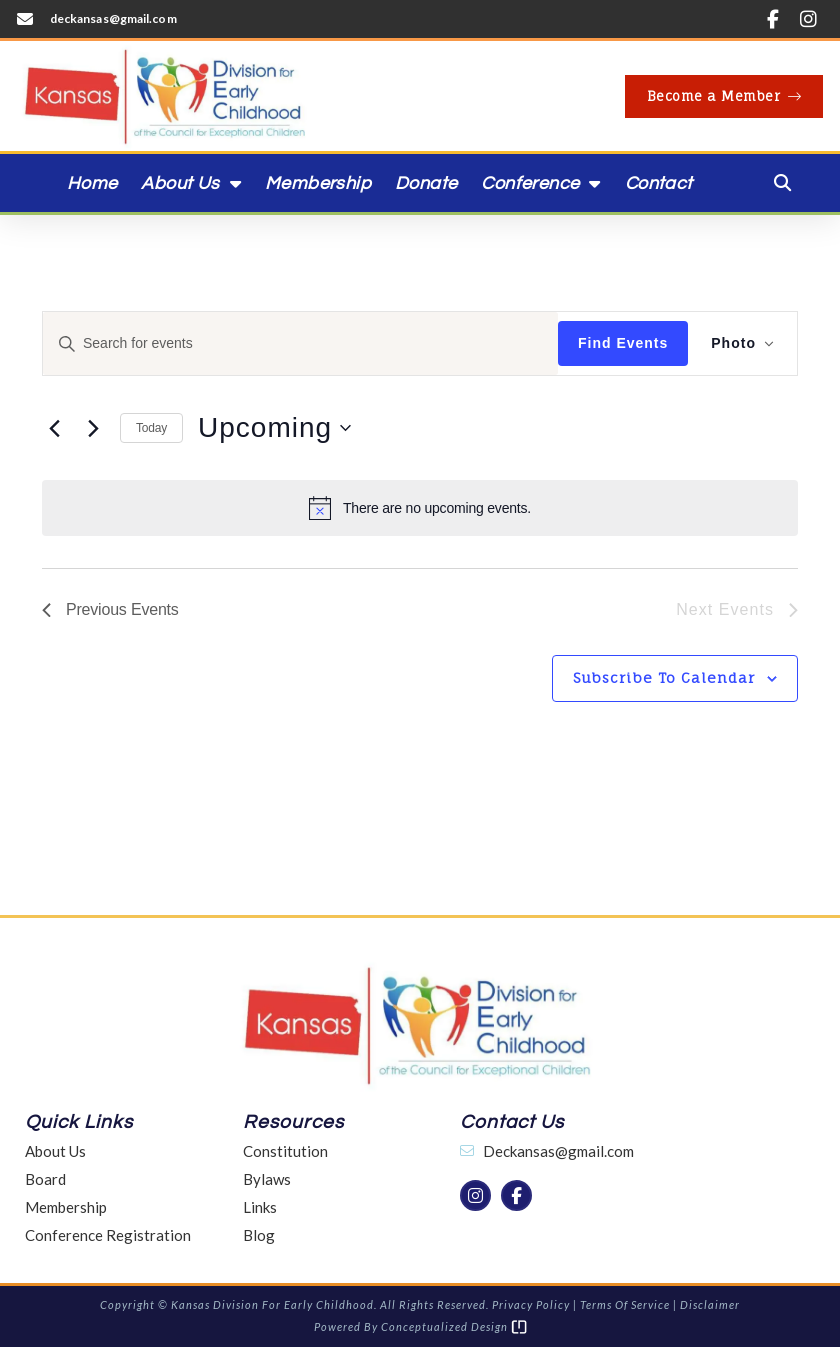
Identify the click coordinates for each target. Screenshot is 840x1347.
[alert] (420, 508)
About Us (191, 183)
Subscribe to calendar (664, 678)
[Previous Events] (54, 428)
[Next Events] (93, 428)
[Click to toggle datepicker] (274, 428)
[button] (783, 183)
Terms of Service (625, 1304)
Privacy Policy (531, 1304)
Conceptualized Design (454, 1326)
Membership (318, 183)
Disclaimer (710, 1304)
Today (151, 428)
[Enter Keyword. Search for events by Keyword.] (299, 343)
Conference (540, 183)
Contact (659, 183)
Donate (426, 183)
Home (92, 183)
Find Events (621, 343)
